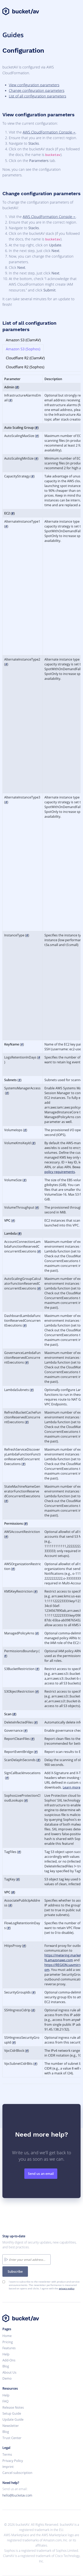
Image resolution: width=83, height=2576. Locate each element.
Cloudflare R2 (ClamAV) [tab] (25, 358)
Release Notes (13, 2407)
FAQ (5, 2401)
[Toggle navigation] (75, 11)
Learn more (71, 1787)
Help (5, 2354)
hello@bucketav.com (17, 2495)
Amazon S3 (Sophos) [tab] (23, 348)
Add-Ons (8, 2360)
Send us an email (41, 2173)
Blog (5, 2366)
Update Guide (13, 2419)
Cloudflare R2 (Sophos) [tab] (25, 367)
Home (7, 2336)
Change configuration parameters (36, 90)
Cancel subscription (17, 2473)
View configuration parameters (34, 84)
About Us (9, 2372)
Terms (7, 2454)
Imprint (8, 2467)
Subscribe (15, 2271)
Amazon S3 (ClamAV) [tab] (23, 339)
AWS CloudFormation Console (47, 132)
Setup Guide (11, 2413)
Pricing (7, 2342)
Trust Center (12, 2438)
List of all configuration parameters (37, 96)
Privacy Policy (12, 2460)
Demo (7, 2378)
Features (9, 2348)
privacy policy (67, 2288)
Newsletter (10, 2425)
